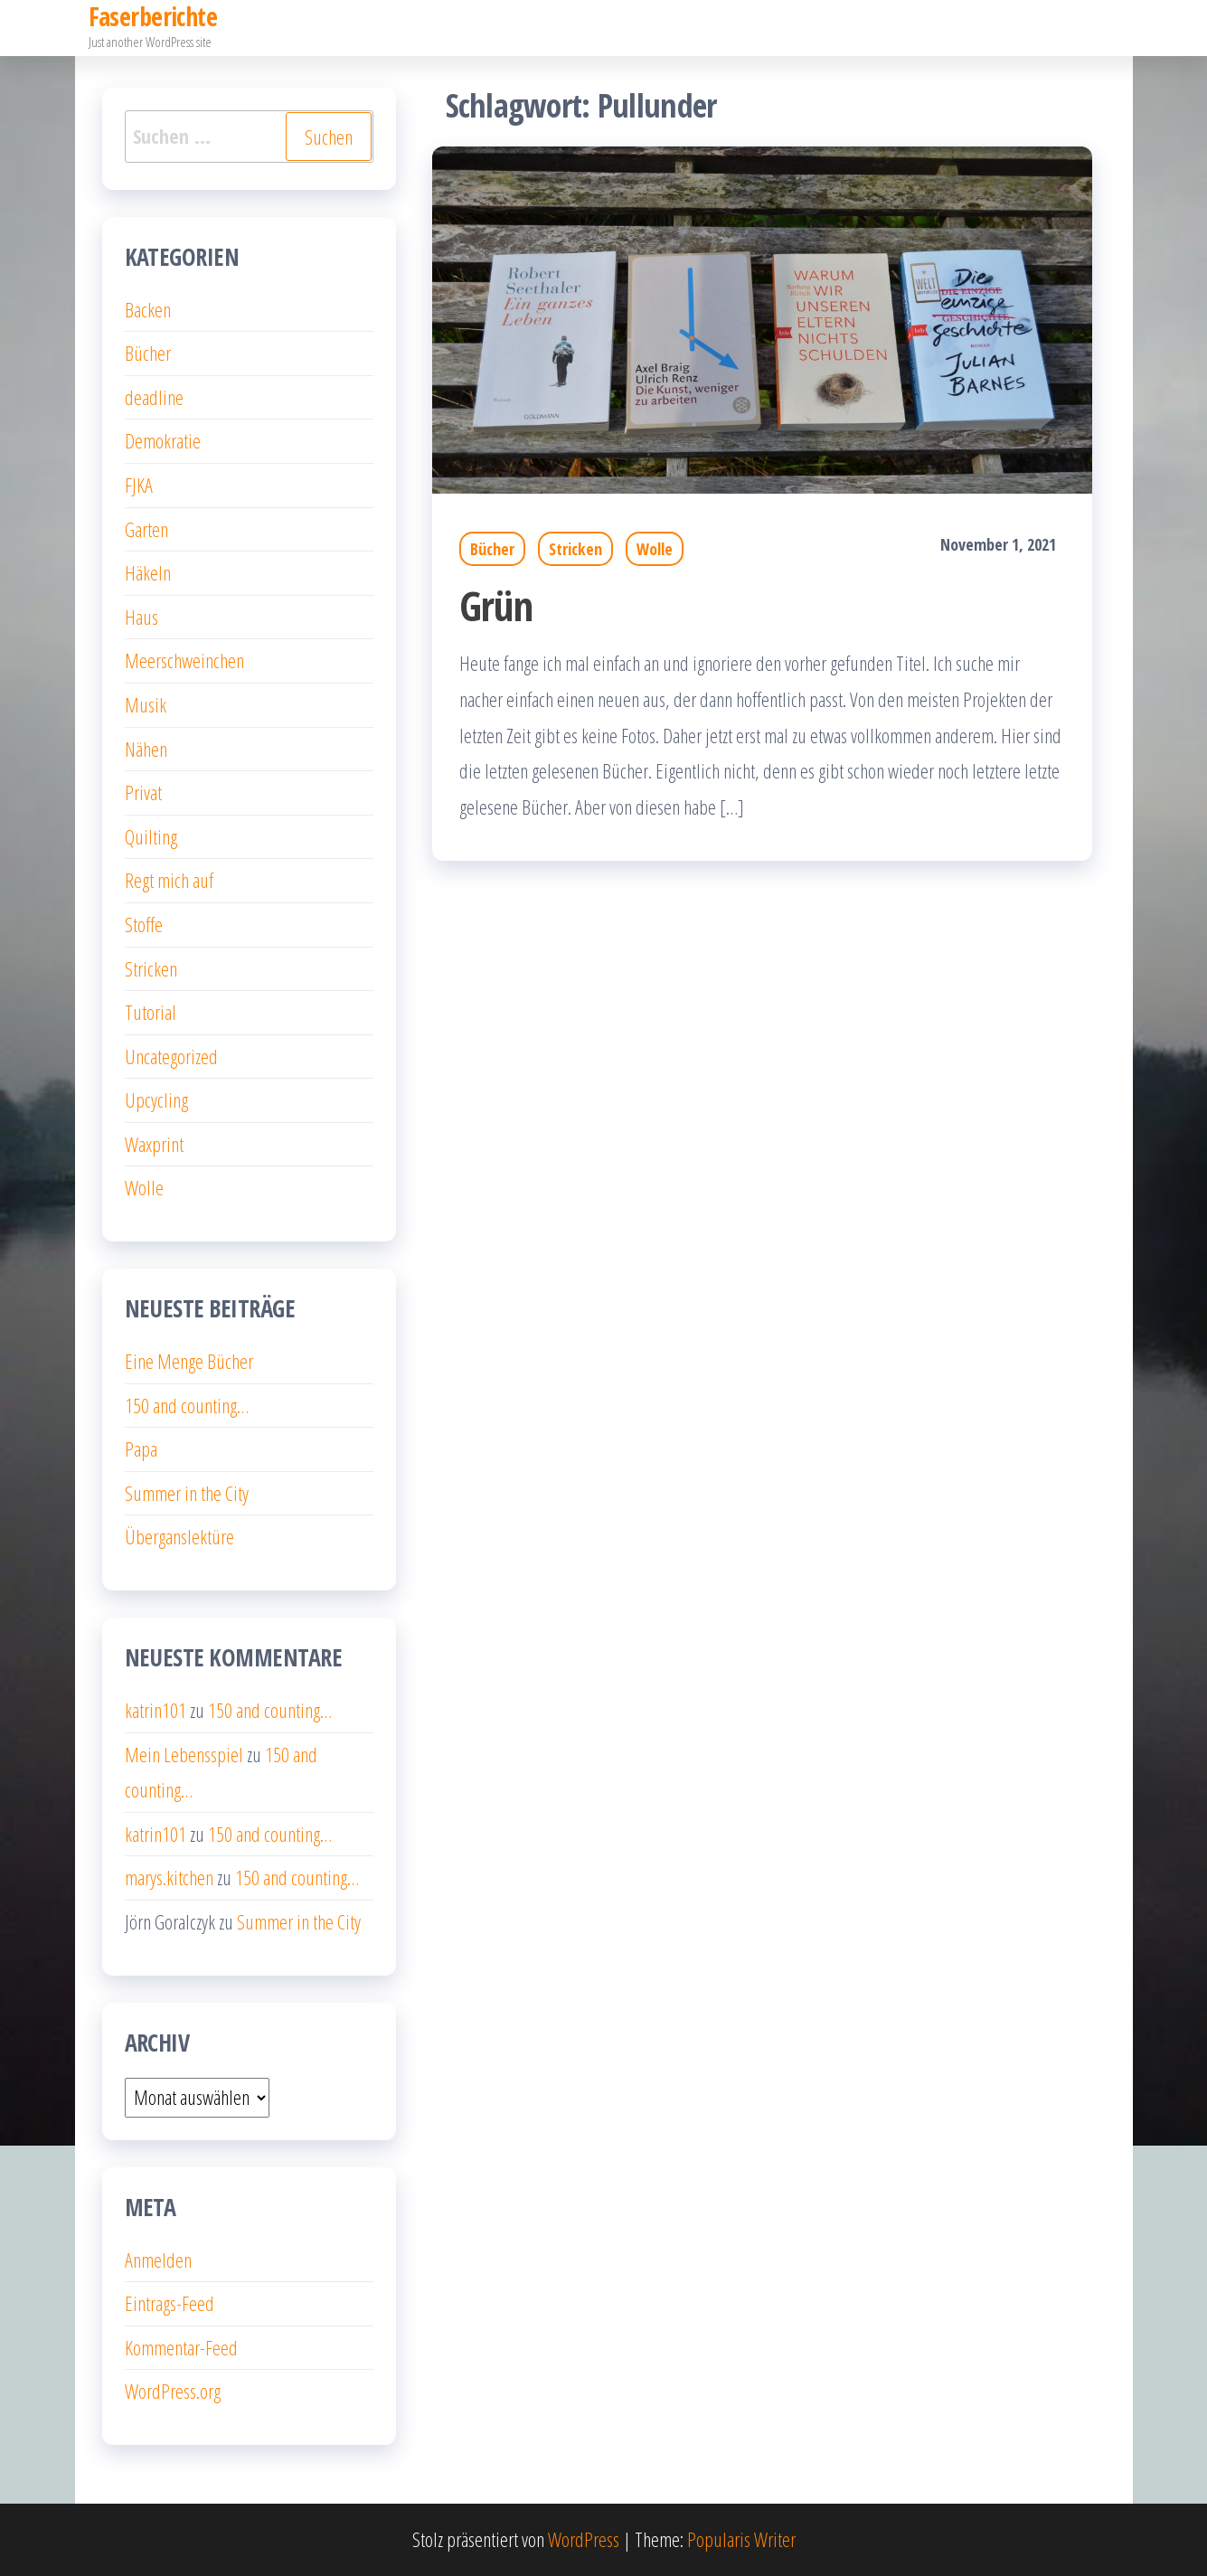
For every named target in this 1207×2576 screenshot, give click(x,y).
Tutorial (150, 1011)
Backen (148, 309)
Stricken (575, 549)
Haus (141, 616)
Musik (145, 704)
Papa (141, 1448)
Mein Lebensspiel (184, 1754)
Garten (146, 529)
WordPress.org (173, 2390)
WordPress (583, 2538)
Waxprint (154, 1143)
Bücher (492, 549)
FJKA (139, 484)
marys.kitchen (169, 1877)
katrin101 (155, 1709)
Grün (496, 605)
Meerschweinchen (184, 660)
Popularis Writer (741, 2538)
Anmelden (158, 2259)
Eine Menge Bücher (189, 1360)
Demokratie (163, 440)
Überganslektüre (179, 1536)
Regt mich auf (169, 879)
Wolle (655, 549)
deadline (154, 396)
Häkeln (148, 572)
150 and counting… (187, 1405)
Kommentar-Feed (181, 2347)
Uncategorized (171, 1056)
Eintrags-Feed (169, 2303)
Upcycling (156, 1099)
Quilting (151, 836)
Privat (143, 792)
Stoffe (144, 924)
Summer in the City (187, 1492)
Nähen (146, 748)
